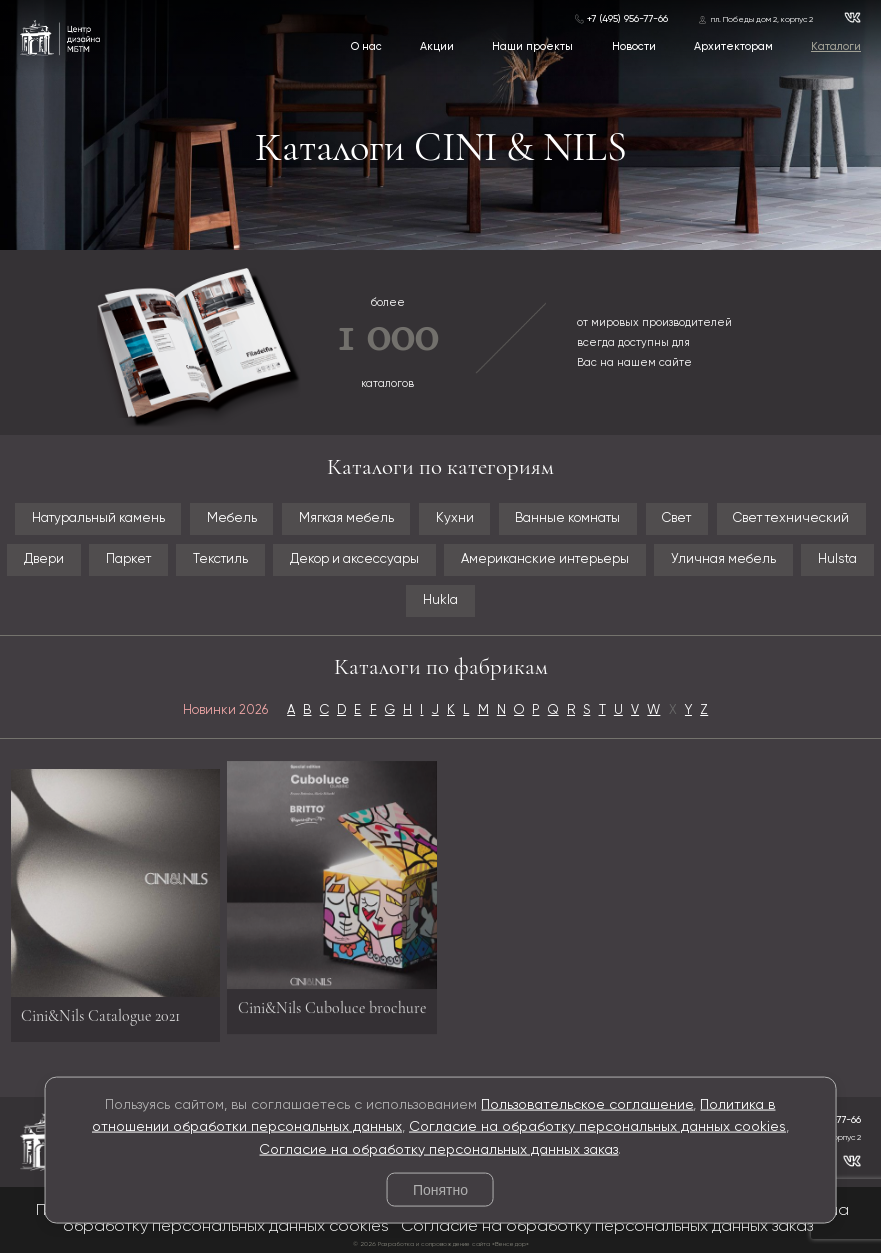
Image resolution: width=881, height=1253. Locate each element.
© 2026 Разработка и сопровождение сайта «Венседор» (441, 1244)
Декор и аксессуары (354, 559)
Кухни (455, 518)
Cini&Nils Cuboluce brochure (332, 1002)
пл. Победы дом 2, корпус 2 (762, 20)
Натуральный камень (98, 518)
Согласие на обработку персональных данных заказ (438, 1149)
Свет (676, 518)
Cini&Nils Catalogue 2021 (100, 1021)
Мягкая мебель (346, 518)
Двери (44, 559)
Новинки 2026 (225, 710)
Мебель (232, 518)
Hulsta (837, 559)
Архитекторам (733, 46)
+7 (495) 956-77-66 (627, 19)
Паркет (128, 559)
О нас (366, 46)
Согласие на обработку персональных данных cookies (597, 1127)
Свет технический (791, 518)
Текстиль (220, 559)
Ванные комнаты (567, 518)
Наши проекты (532, 46)
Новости (634, 46)
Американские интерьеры (545, 559)
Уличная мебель (723, 559)
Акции (437, 46)
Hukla (440, 600)
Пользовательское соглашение (587, 1104)
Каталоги (836, 46)
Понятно (440, 1190)
